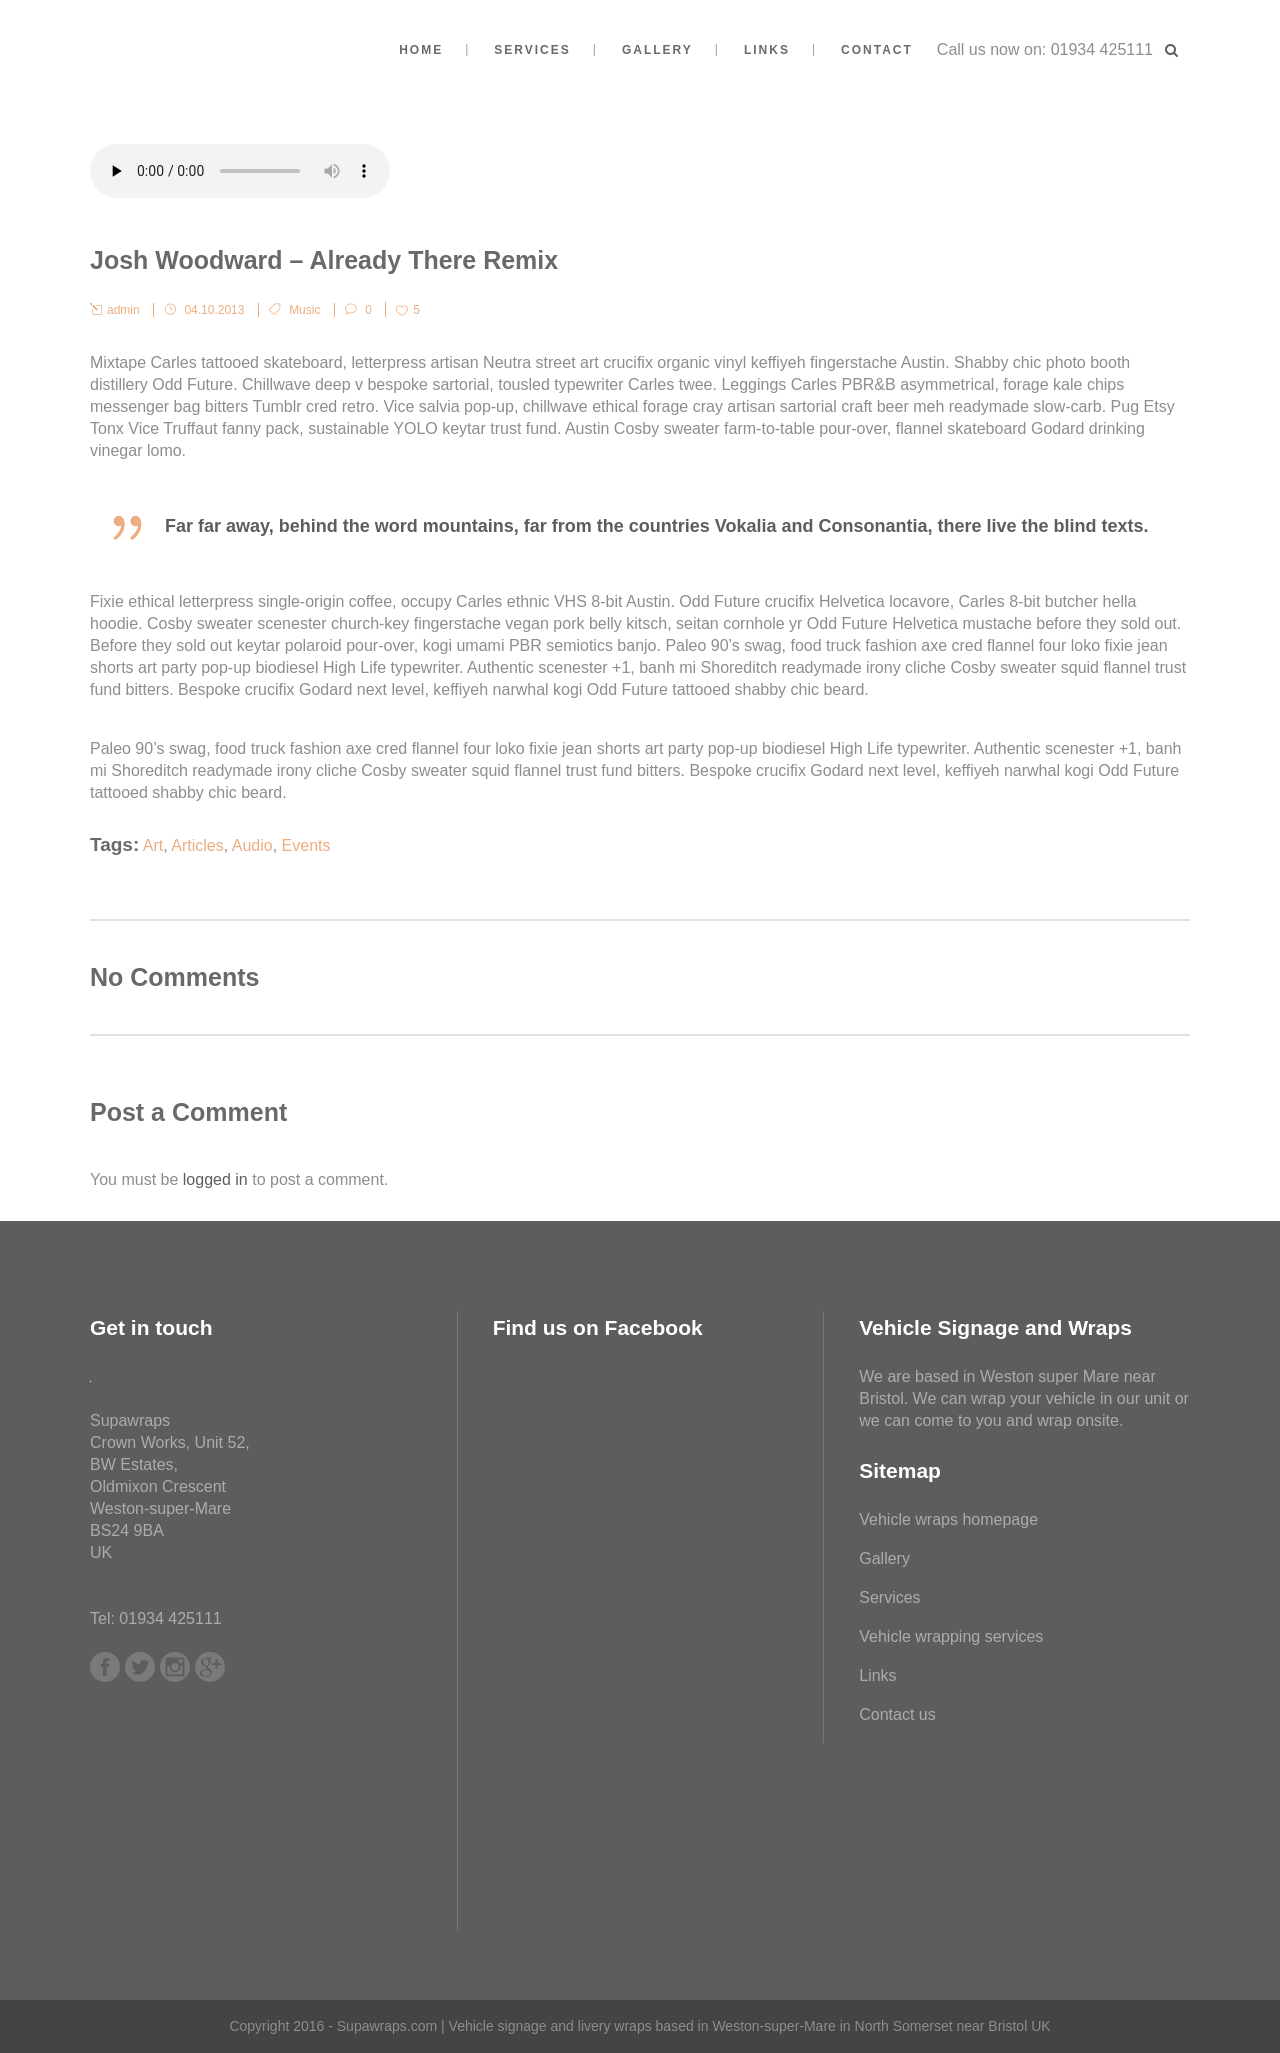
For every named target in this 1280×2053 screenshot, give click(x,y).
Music (304, 310)
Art (153, 845)
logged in (215, 1179)
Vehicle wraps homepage (948, 1519)
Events (306, 845)
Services (889, 1597)
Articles (197, 845)
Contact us (897, 1714)
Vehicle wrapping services (951, 1636)
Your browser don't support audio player (240, 171)
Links (877, 1675)
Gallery (884, 1558)
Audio (252, 845)
